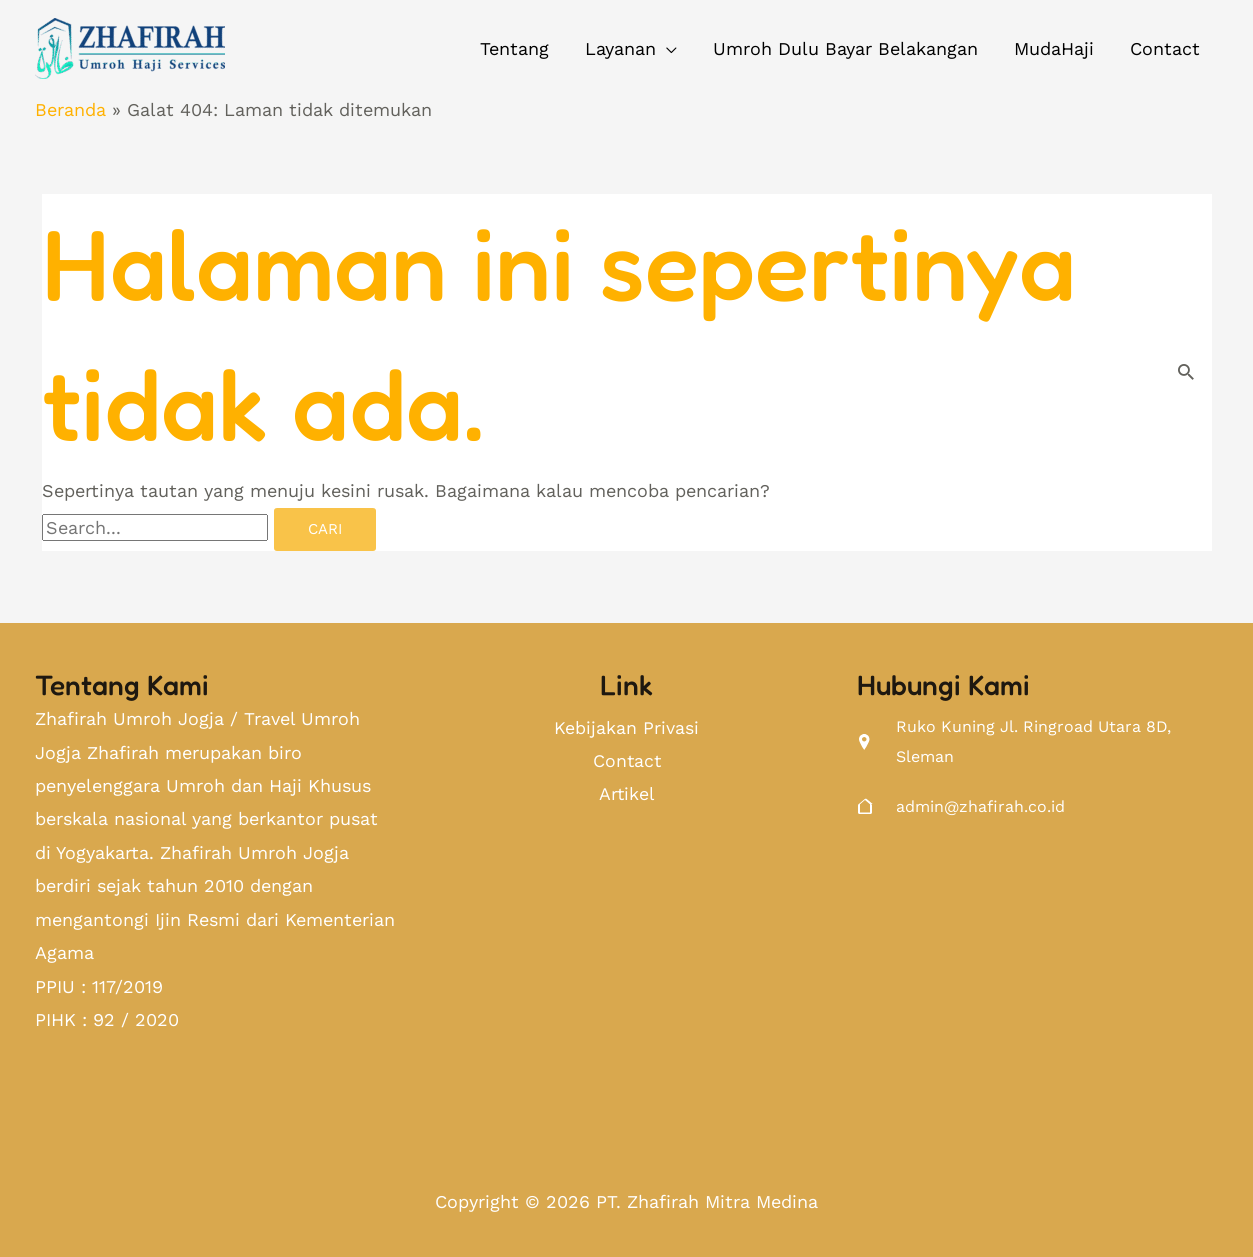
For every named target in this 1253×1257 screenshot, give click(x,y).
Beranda (70, 109)
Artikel (626, 795)
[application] (666, 49)
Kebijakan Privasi (626, 728)
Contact (627, 762)
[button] (631, 49)
